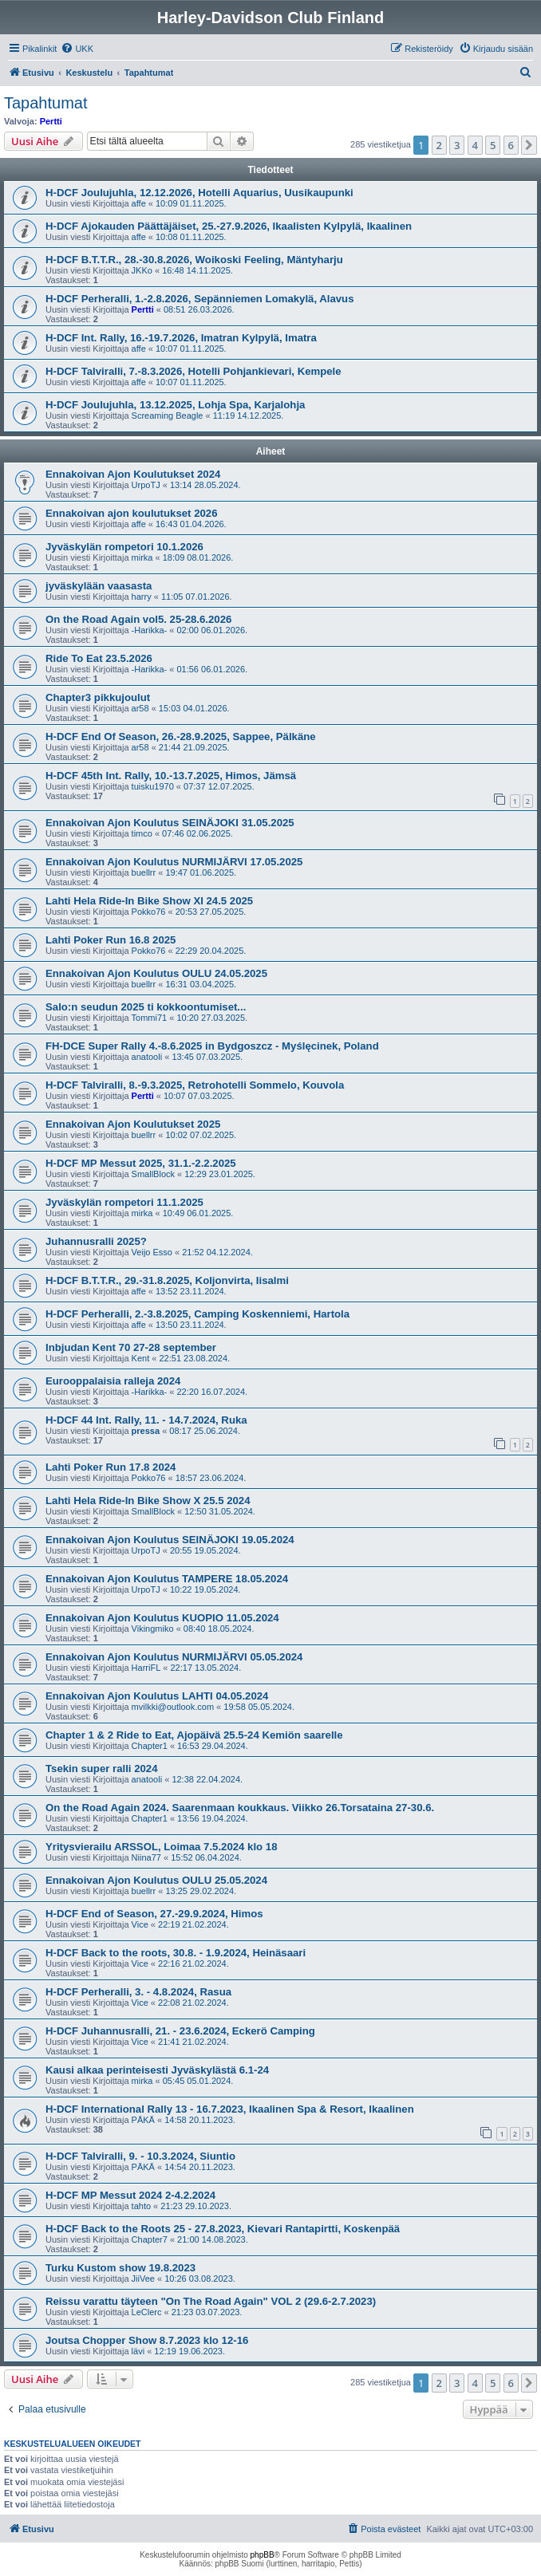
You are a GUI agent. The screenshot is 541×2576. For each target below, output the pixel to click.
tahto (141, 2206)
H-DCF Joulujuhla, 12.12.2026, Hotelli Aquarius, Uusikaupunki (199, 193)
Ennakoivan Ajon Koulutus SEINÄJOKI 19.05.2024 (169, 1540)
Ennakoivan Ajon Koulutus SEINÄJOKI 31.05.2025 (169, 823)
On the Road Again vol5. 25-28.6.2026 (138, 619)
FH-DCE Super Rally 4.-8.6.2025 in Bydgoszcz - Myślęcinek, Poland (212, 1046)
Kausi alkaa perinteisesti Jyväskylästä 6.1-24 (157, 2070)
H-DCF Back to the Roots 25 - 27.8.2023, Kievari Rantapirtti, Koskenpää (222, 2229)
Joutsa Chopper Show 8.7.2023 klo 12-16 (146, 2340)
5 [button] (493, 145)
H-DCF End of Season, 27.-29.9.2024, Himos (154, 1914)
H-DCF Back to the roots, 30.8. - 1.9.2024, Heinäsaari (175, 1953)
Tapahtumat (46, 103)
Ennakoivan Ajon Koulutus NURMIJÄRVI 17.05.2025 (173, 862)
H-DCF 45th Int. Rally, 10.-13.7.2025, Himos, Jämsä (170, 776)
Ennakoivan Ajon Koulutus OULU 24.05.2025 (156, 973)
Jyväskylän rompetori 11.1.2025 (124, 1202)
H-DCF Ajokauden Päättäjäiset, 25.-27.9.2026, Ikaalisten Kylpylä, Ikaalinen (228, 226)
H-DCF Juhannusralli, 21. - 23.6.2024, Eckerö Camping (180, 2031)
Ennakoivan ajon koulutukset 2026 (131, 513)
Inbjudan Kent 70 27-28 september (130, 1347)
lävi (138, 2351)
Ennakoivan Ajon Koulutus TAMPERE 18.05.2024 (166, 1579)
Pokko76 (149, 911)
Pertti (51, 121)
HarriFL (146, 1667)
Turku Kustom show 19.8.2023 (120, 2268)
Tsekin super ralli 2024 (101, 1768)
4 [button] (475, 145)
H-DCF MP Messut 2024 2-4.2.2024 (130, 2195)
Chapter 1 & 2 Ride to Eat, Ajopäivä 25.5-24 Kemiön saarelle (194, 1735)
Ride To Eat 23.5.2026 (98, 658)
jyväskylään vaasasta (98, 586)
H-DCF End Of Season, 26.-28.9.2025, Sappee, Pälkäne (180, 736)
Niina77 (146, 1857)
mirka (142, 557)
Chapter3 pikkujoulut (97, 697)
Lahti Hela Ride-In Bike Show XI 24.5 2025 (149, 901)
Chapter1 (150, 1746)
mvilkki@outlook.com (173, 1706)
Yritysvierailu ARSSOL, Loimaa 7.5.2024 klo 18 (161, 1847)
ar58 (140, 708)
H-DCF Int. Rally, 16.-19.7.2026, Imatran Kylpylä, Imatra (181, 338)
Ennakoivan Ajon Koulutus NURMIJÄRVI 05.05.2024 (173, 1657)
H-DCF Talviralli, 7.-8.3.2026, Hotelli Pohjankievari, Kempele (193, 371)
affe (139, 203)
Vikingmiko (153, 1628)
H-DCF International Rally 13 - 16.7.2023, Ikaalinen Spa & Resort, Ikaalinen (229, 2109)
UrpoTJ (146, 485)
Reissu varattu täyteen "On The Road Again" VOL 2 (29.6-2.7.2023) (210, 2301)
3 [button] (457, 145)
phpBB (262, 2554)
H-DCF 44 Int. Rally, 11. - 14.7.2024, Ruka (146, 1420)
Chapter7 (150, 2239)
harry (142, 596)
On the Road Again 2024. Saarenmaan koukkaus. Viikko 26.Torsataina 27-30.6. (239, 1808)
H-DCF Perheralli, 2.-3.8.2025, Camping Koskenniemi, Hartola (197, 1314)
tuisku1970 (153, 786)
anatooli (147, 1057)
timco (142, 833)
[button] (529, 145)
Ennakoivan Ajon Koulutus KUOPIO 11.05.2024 (162, 1618)
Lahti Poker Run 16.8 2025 (110, 940)
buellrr (144, 872)
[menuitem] (77, 48)
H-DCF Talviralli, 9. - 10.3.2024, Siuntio (140, 2156)
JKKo (142, 270)
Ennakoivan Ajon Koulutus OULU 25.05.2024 (156, 1880)
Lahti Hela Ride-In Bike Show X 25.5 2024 (148, 1501)
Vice (140, 1924)
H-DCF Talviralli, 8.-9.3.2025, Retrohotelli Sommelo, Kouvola (194, 1085)
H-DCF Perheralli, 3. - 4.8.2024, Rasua (138, 1992)
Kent (141, 1358)
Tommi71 (150, 1017)
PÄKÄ (143, 2120)
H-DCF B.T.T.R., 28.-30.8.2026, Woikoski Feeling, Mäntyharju (194, 260)
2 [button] (439, 145)
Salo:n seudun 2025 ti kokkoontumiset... (145, 1007)
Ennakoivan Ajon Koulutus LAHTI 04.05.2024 (156, 1696)
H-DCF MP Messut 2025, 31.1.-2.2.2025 (140, 1163)
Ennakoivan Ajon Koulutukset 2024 (132, 474)
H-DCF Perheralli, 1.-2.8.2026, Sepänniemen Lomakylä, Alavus (199, 299)
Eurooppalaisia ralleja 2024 (112, 1381)
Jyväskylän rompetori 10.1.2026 (124, 547)
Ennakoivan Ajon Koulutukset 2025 (132, 1124)
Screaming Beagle (167, 415)
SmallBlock (153, 1174)
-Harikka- (150, 630)
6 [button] (511, 145)
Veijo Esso (152, 1252)
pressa (146, 1431)
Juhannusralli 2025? (96, 1241)
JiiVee (143, 2278)
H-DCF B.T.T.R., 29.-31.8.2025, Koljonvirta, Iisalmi (167, 1280)
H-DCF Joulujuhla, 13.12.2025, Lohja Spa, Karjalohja (175, 405)
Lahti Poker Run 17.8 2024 (110, 1467)
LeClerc (147, 2312)
